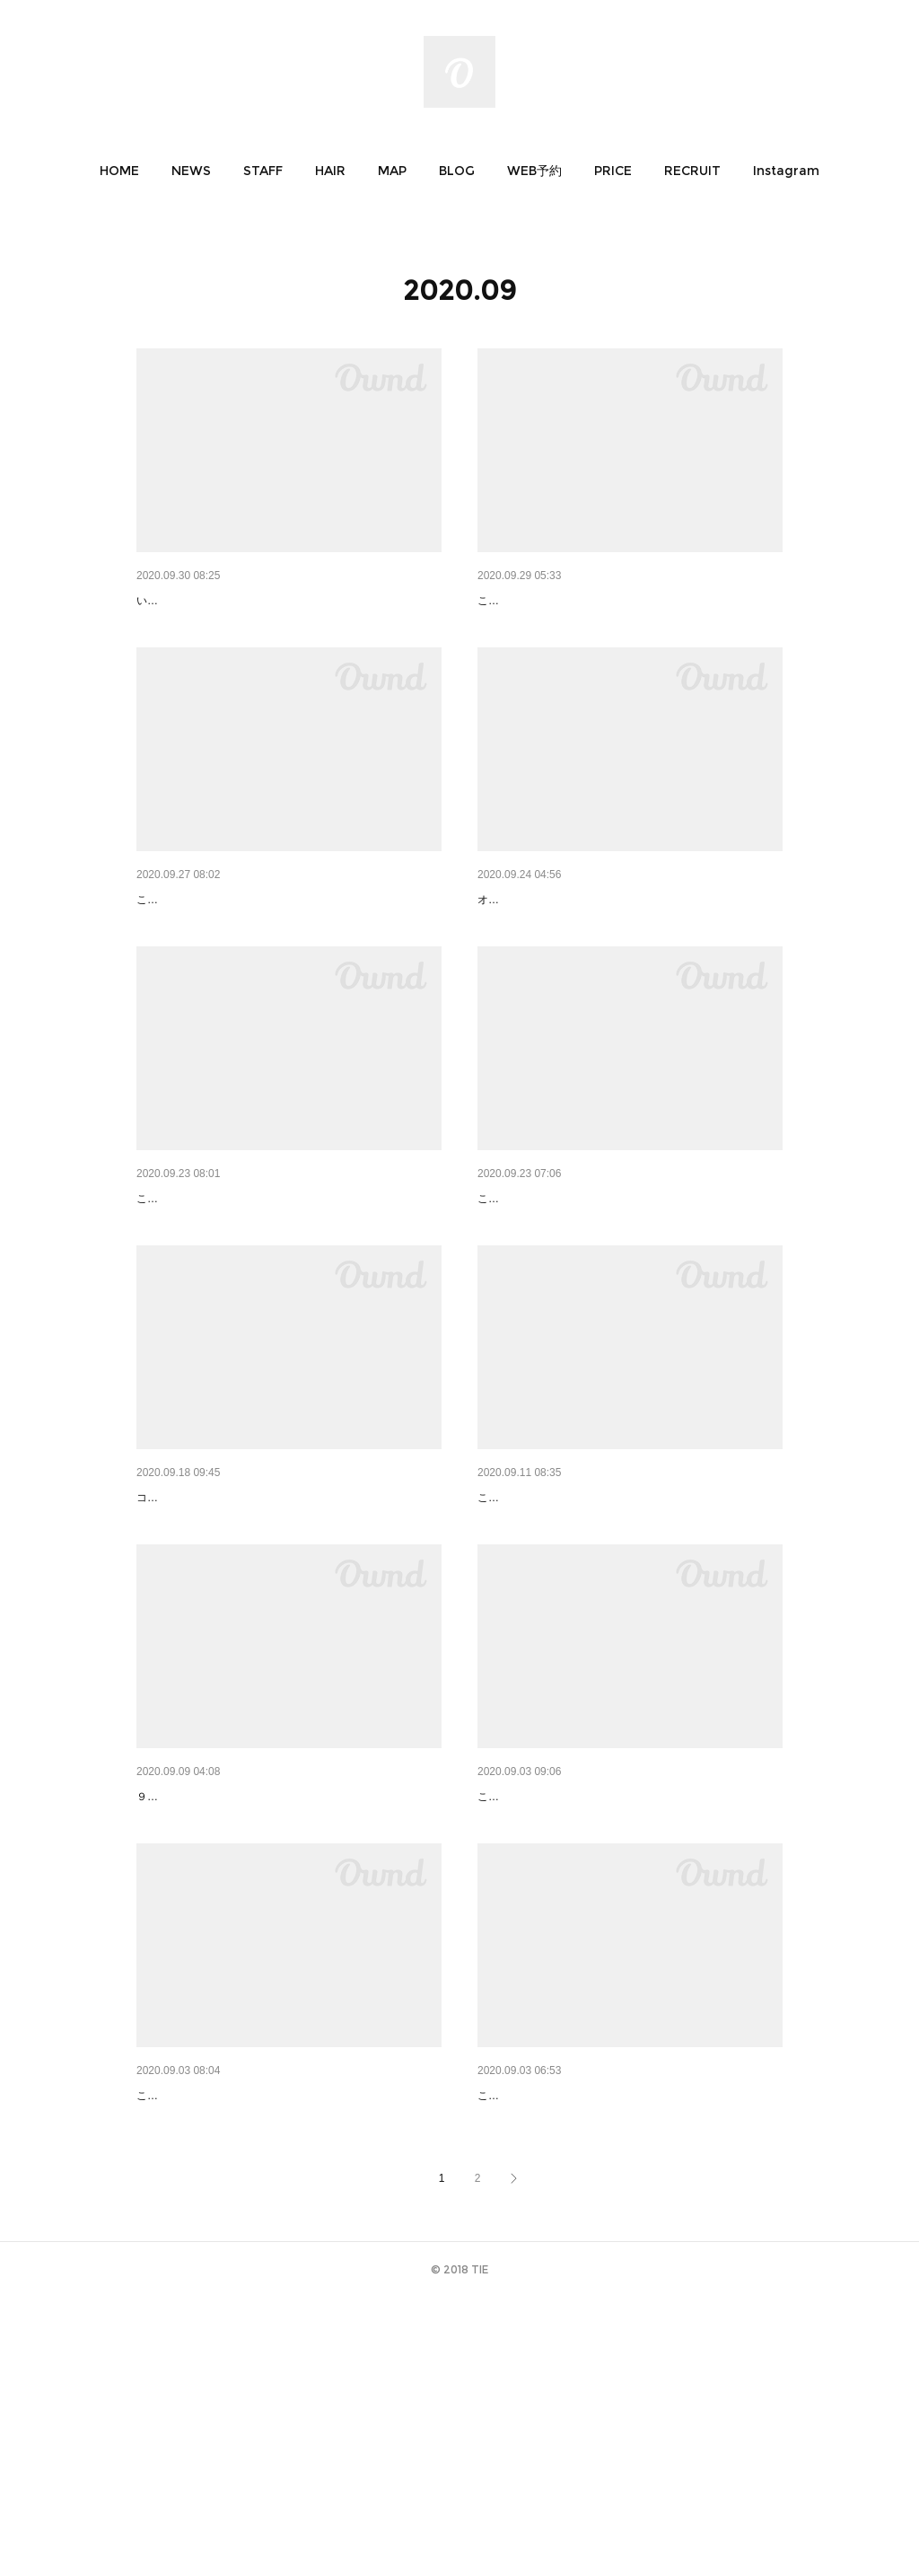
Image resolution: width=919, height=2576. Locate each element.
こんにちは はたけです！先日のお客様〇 (575, 2355)
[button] (119, 171)
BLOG (457, 171)
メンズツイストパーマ (540, 1638)
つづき (496, 600)
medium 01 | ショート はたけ (561, 946)
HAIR (330, 171)
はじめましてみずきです (205, 1982)
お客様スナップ (521, 1292)
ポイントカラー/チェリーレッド (226, 946)
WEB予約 (534, 171)
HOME (119, 171)
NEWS (191, 171)
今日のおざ (508, 1982)
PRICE (613, 171)
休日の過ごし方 (180, 1292)
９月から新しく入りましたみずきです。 (233, 2009)
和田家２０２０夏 (186, 2328)
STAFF (263, 171)
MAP (392, 171)
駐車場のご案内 (180, 600)
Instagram (786, 171)
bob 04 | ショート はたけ (207, 1638)
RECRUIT (692, 171)
